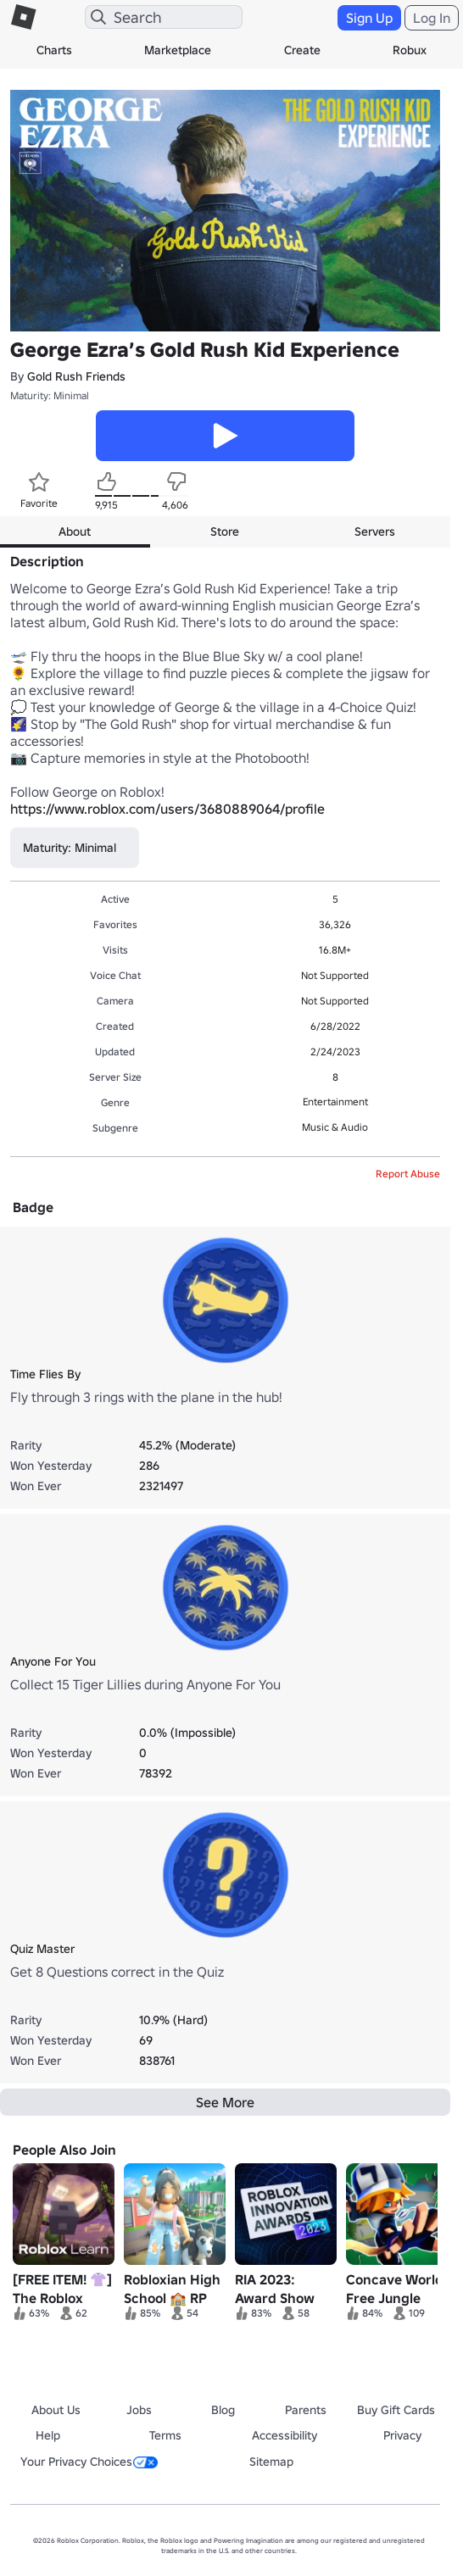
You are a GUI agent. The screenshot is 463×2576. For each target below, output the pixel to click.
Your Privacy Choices (89, 2461)
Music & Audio (335, 1127)
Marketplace (177, 50)
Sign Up (369, 17)
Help (48, 2435)
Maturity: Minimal (49, 395)
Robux (410, 50)
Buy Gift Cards (396, 2409)
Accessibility (284, 2435)
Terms (165, 2435)
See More (225, 2102)
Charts (54, 50)
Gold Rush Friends (76, 376)
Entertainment (335, 1101)
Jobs (139, 2409)
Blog (223, 2409)
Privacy (402, 2435)
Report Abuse (408, 1173)
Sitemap (271, 2461)
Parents (305, 2409)
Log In (431, 17)
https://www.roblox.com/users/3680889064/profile (167, 808)
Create (302, 50)
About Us (56, 2409)
